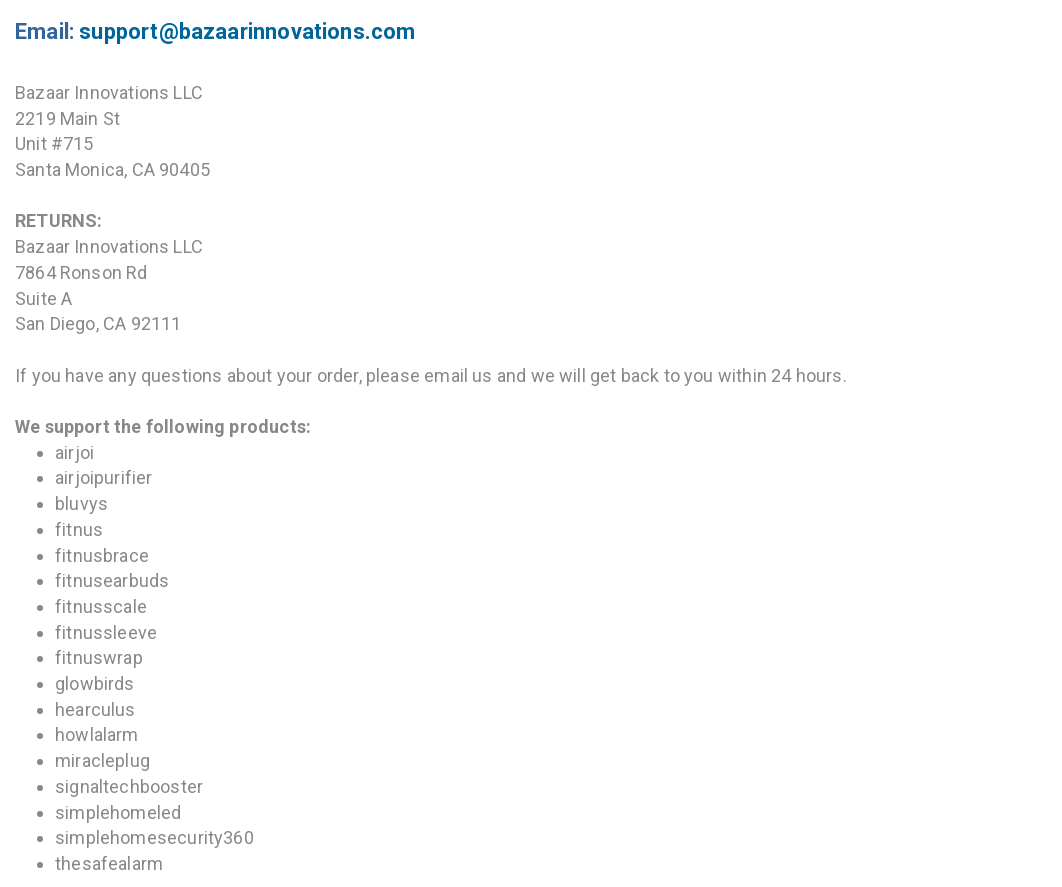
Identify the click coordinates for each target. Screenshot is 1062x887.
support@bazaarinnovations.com (247, 31)
